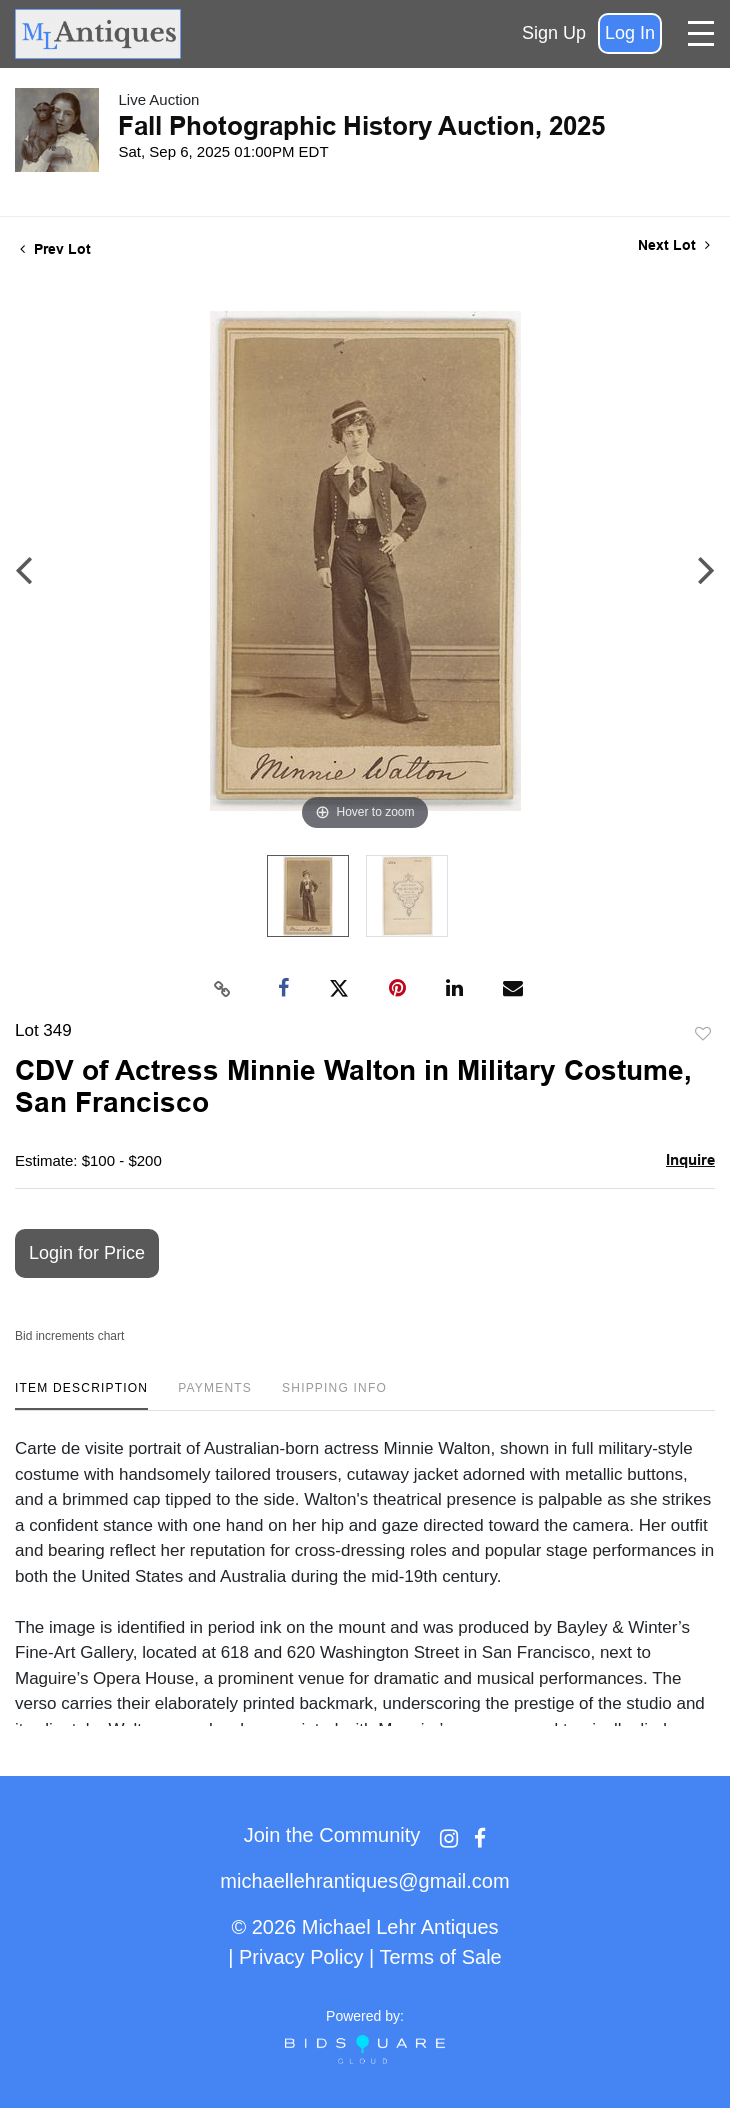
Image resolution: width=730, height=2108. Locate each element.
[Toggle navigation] (701, 33)
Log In (630, 33)
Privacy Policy (301, 1957)
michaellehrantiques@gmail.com (364, 1881)
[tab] (81, 1395)
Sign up (554, 33)
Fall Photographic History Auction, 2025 (361, 126)
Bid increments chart (69, 1336)
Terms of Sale (440, 1957)
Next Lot (674, 245)
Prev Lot (55, 249)
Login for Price (87, 1253)
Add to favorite (703, 1034)
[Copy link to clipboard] (223, 989)
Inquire (690, 1159)
